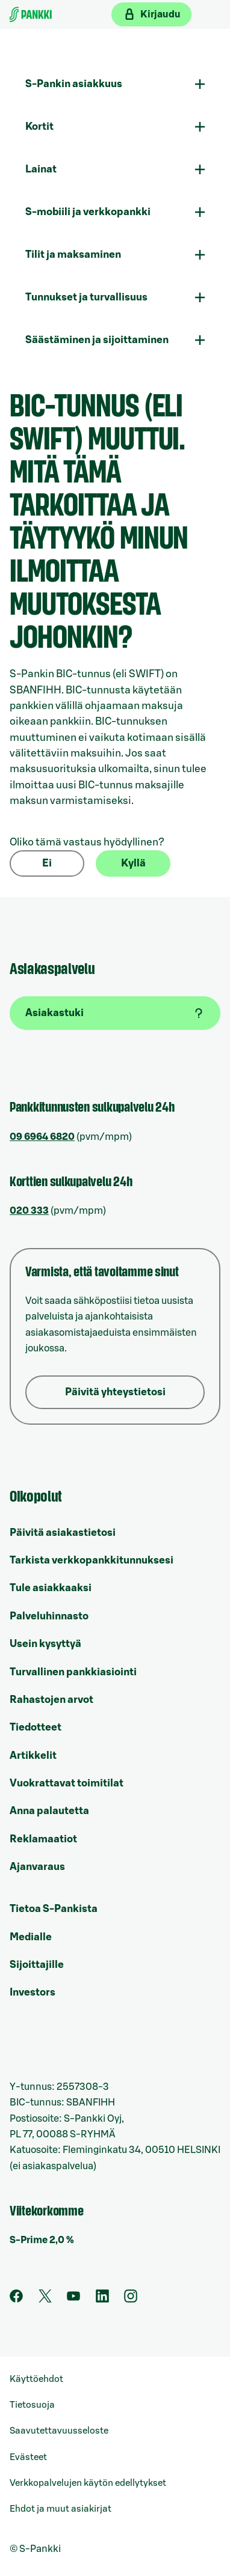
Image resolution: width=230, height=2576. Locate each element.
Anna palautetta (49, 1811)
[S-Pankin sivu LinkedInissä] (102, 2299)
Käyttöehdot (36, 2379)
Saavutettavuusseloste (59, 2430)
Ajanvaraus (37, 1867)
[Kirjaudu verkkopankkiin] (151, 14)
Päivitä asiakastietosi (63, 1532)
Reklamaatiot (43, 1839)
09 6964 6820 (42, 1137)
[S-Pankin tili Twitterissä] (45, 2299)
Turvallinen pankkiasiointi (73, 1672)
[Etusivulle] (31, 14)
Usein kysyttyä (45, 1644)
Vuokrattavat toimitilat (66, 1783)
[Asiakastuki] (115, 1013)
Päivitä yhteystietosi (115, 1392)
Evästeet (28, 2457)
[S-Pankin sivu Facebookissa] (16, 2299)
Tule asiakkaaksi (51, 1588)
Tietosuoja (32, 2405)
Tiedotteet (35, 1727)
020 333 (29, 1211)
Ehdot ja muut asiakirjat (60, 2509)
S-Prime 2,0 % (42, 2240)
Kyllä (133, 863)
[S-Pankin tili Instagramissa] (130, 2299)
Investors (32, 1992)
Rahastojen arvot (51, 1699)
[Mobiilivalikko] (210, 14)
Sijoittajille (37, 1964)
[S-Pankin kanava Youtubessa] (73, 2299)
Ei (47, 863)
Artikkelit (33, 1755)
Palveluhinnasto (49, 1616)
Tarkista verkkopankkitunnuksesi (91, 1560)
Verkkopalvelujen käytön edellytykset (88, 2483)
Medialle (31, 1937)
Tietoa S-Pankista (54, 1909)
